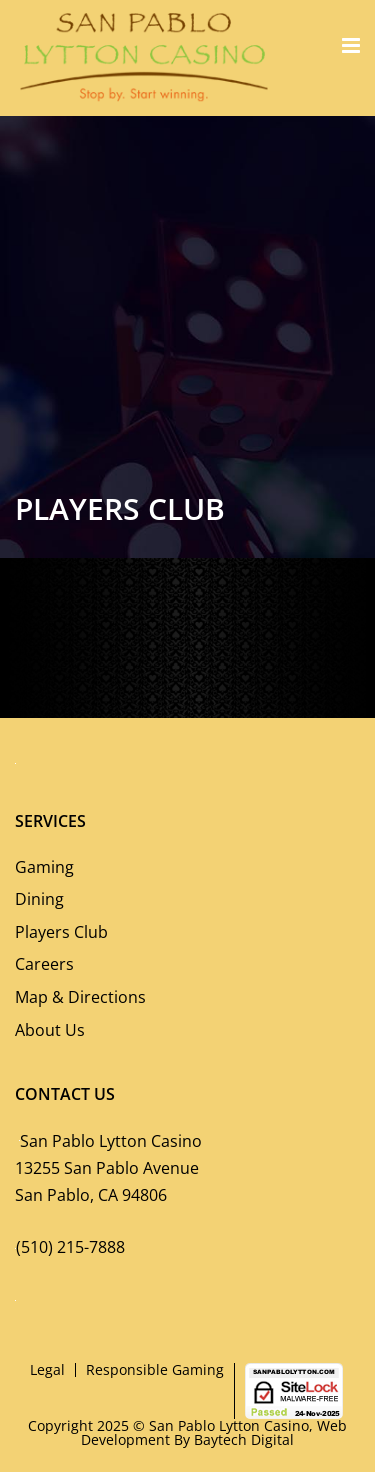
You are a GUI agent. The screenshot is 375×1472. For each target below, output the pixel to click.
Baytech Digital (244, 1439)
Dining (39, 899)
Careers (44, 964)
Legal (47, 1369)
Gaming (44, 867)
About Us (50, 1030)
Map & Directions (80, 997)
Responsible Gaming (155, 1369)
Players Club (61, 932)
